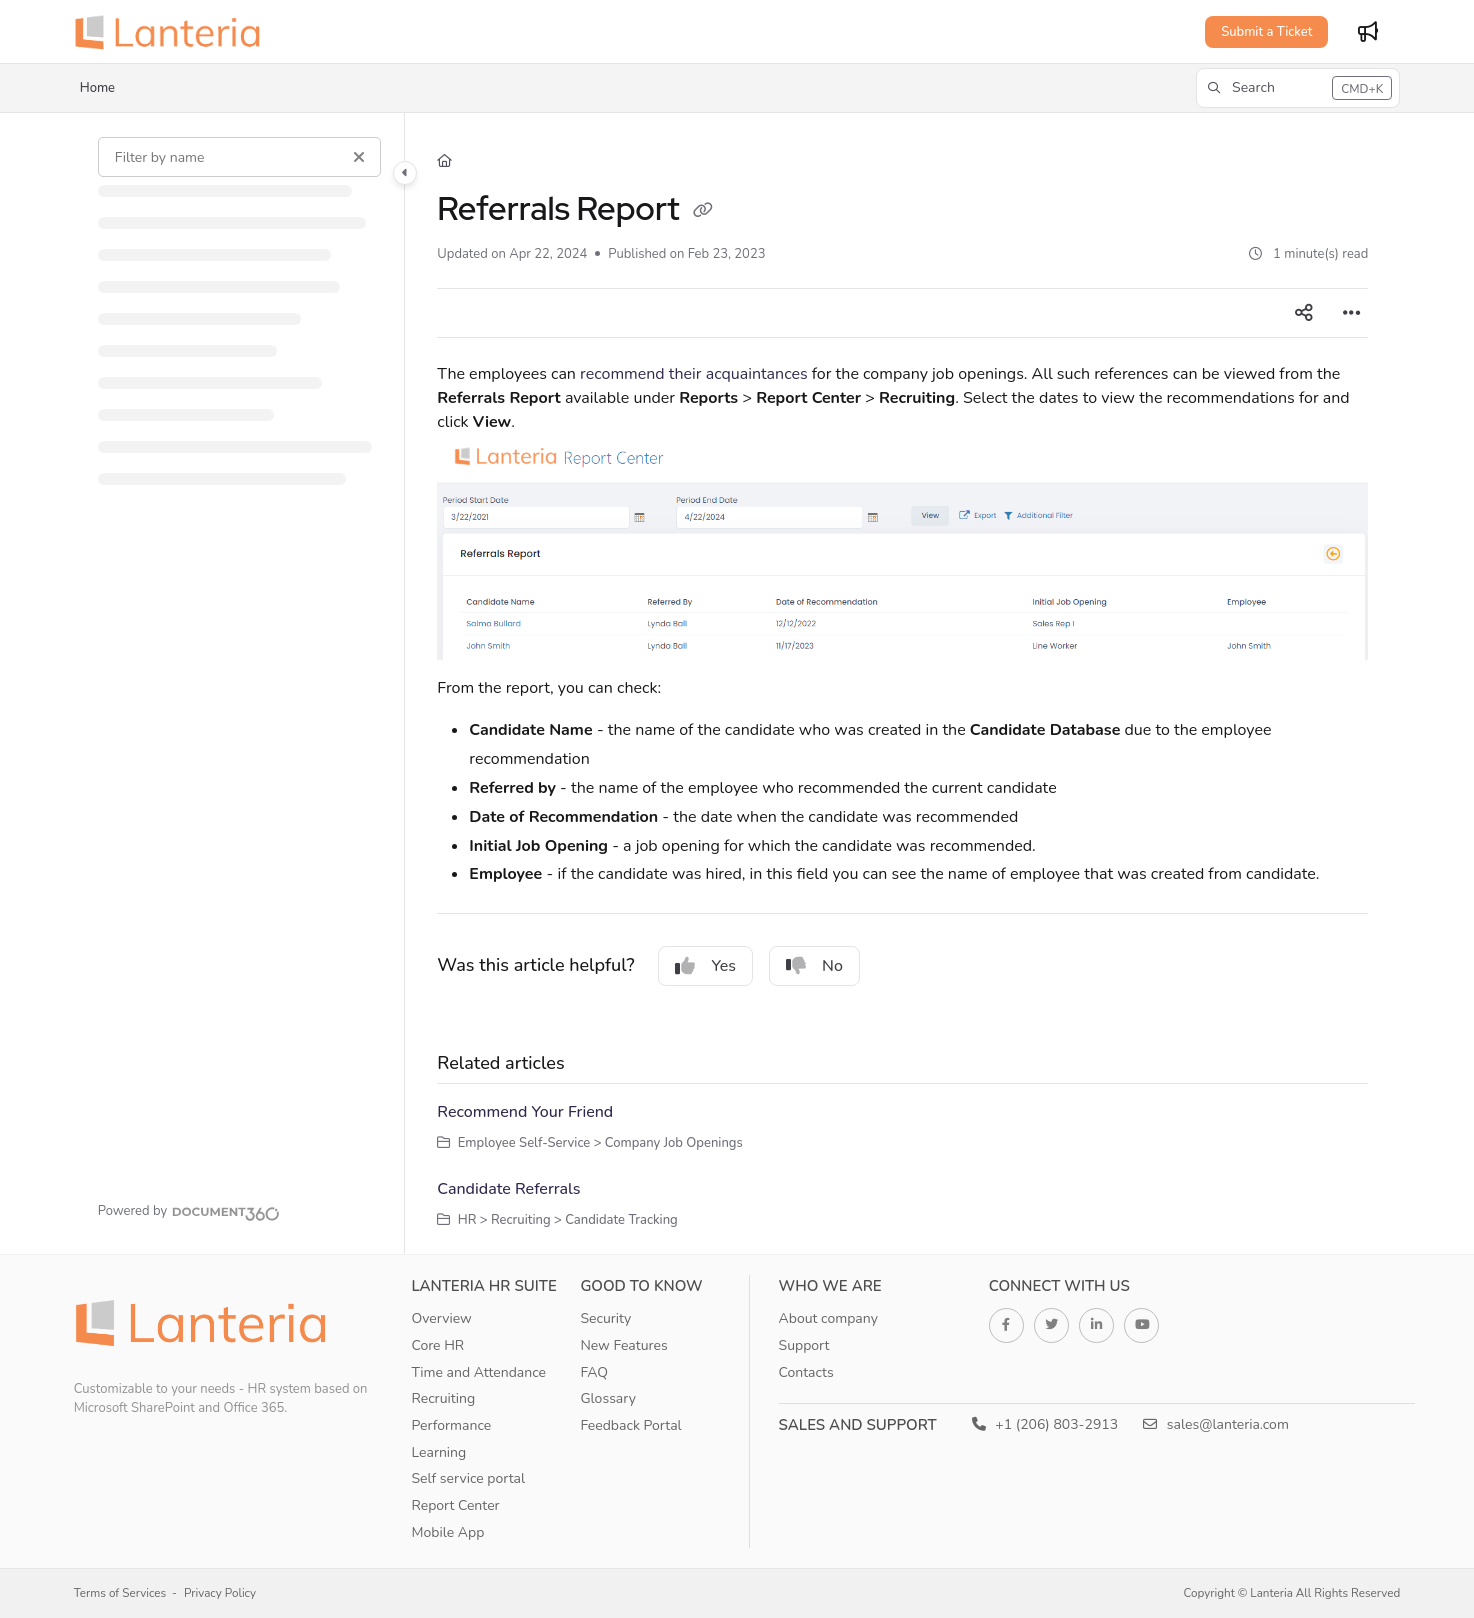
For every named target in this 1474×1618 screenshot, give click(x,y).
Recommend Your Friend (525, 1112)
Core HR (437, 1345)
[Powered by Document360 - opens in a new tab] (189, 1211)
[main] (902, 683)
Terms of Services (120, 1593)
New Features (623, 1345)
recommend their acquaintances (694, 374)
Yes (705, 966)
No (814, 966)
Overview (441, 1318)
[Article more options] (1352, 313)
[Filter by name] (240, 157)
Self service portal (468, 1478)
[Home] (444, 161)
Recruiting (443, 1398)
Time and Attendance (478, 1372)
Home (97, 88)
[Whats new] (1368, 32)
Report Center (455, 1505)
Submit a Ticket (1266, 32)
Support (804, 1345)
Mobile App (447, 1532)
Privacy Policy (220, 1593)
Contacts (806, 1372)
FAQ (594, 1372)
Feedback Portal (630, 1425)
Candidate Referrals (508, 1189)
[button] (1298, 88)
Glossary (608, 1398)
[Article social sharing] (1304, 313)
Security (605, 1318)
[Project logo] (174, 32)
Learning (438, 1452)
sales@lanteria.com (1216, 1424)
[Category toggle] (405, 173)
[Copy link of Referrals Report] (703, 212)
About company (828, 1318)
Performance (451, 1425)
